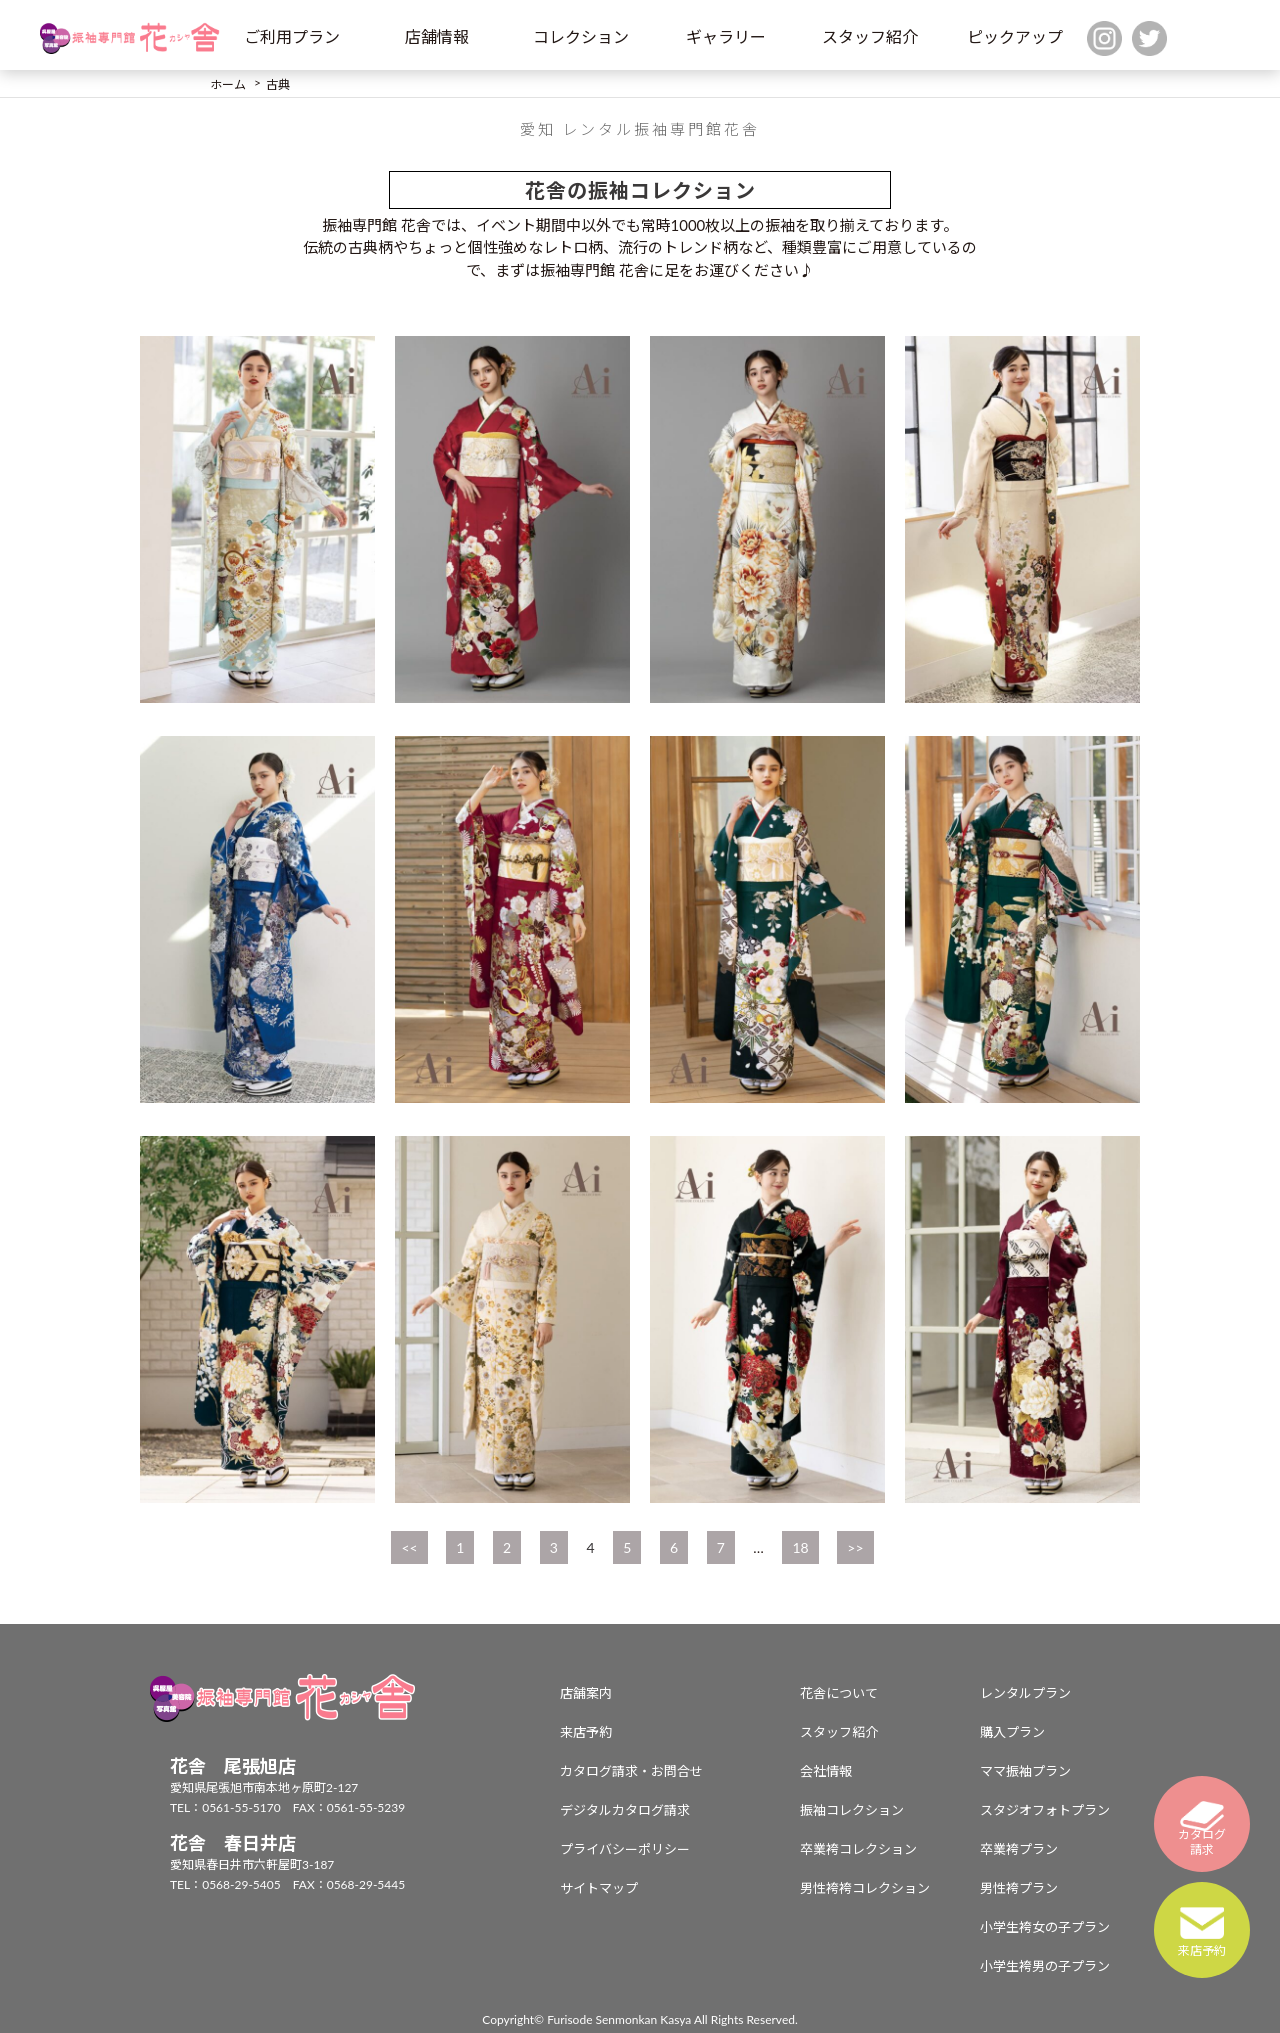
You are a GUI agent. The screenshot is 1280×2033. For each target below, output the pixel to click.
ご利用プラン (292, 36)
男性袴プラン (1019, 1888)
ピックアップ (1015, 36)
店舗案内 (586, 1693)
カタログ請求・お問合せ (631, 1771)
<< (409, 1547)
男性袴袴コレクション (865, 1888)
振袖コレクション (852, 1810)
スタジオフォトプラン (1045, 1810)
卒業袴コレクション (858, 1849)
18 (800, 1547)
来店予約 (586, 1732)
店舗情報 (437, 36)
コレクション (581, 36)
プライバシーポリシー (625, 1849)
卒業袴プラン (1019, 1849)
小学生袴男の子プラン (1045, 1966)
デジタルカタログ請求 (625, 1810)
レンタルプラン (1025, 1693)
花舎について (839, 1693)
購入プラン (1012, 1732)
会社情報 (826, 1771)
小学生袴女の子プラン (1045, 1927)
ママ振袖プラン (1025, 1771)
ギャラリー (726, 36)
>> (855, 1547)
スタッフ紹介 (870, 36)
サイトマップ (599, 1888)
